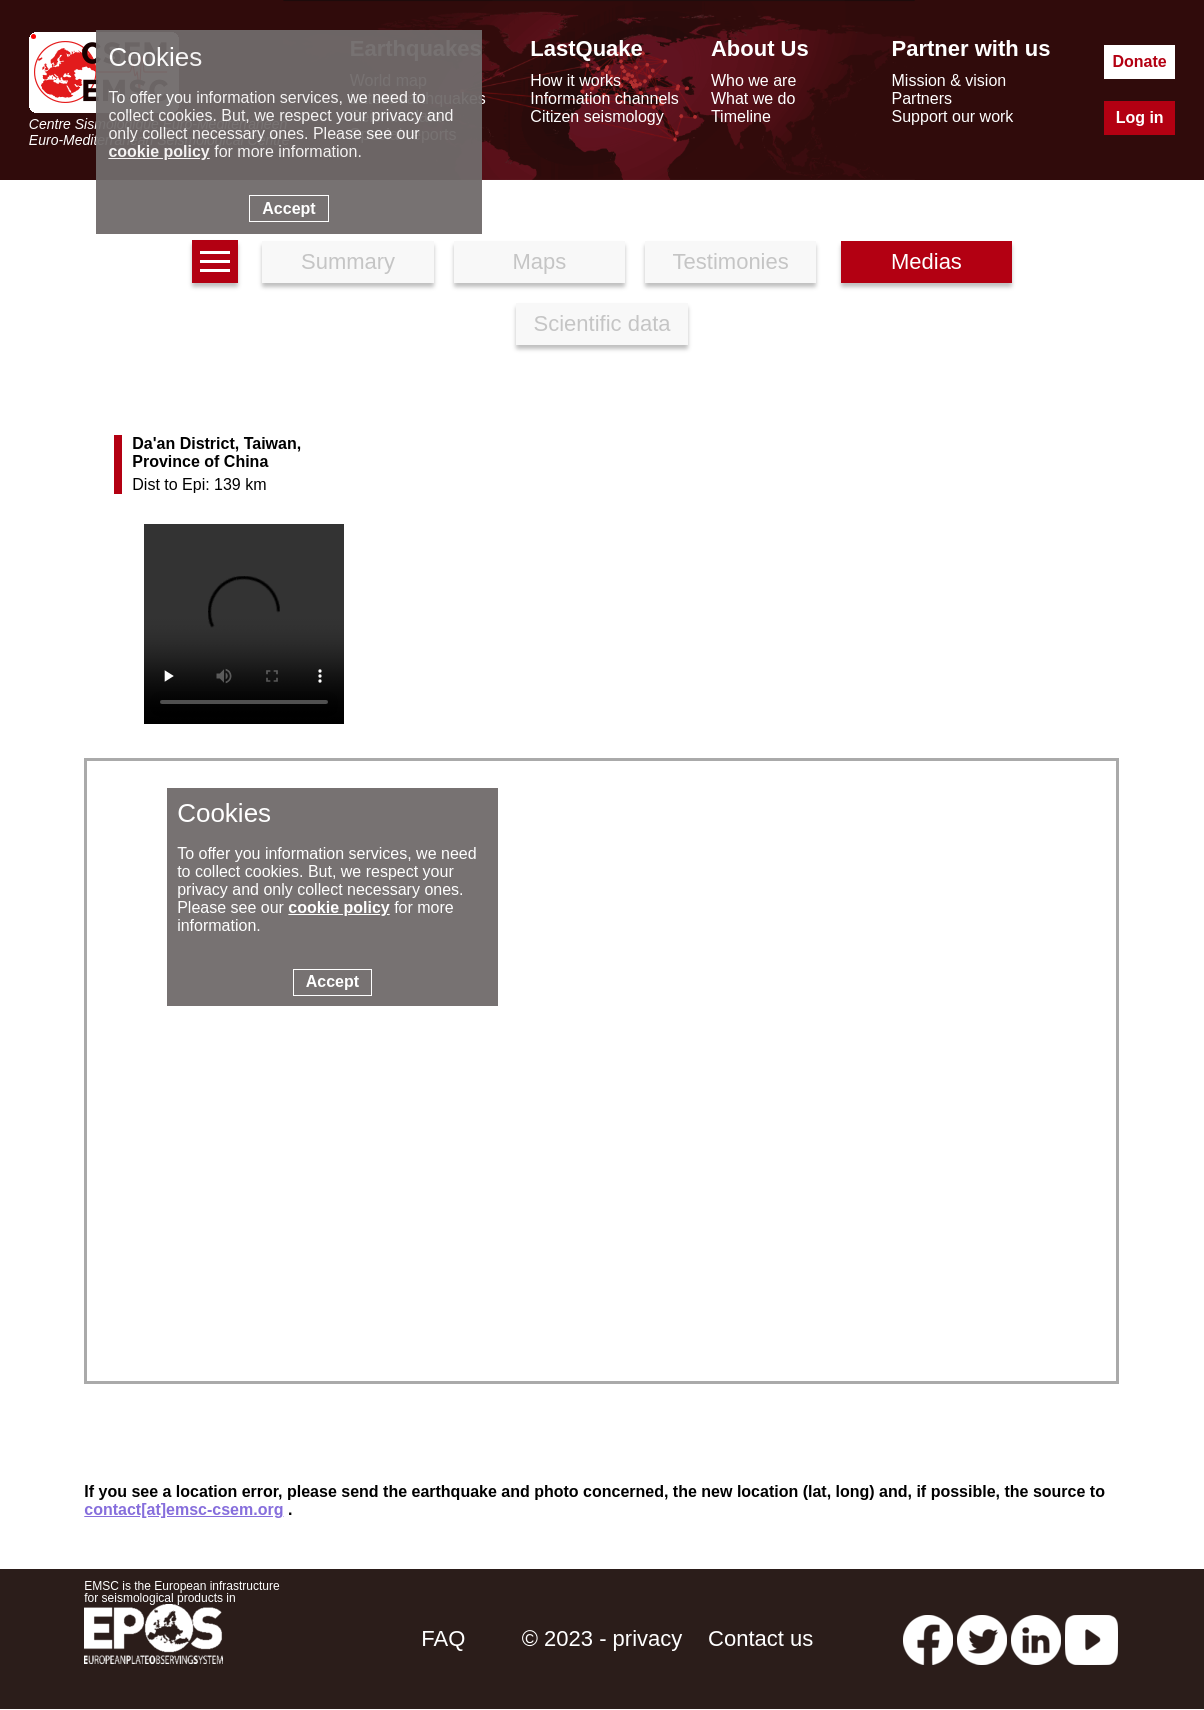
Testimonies (731, 261)
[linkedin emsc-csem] (1036, 1638)
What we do (753, 98)
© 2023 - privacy (602, 1638)
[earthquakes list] (215, 261)
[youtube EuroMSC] (1091, 1638)
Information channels (604, 98)
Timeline (741, 116)
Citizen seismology (596, 116)
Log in (1140, 117)
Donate (1140, 61)
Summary (348, 261)
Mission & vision (949, 80)
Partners (922, 98)
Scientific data (602, 323)
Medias (926, 261)
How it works (575, 80)
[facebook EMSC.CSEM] (928, 1638)
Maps (539, 261)
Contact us (760, 1638)
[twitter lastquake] (982, 1638)
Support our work (953, 116)
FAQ (443, 1638)
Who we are (753, 80)
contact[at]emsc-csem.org (183, 1509)
